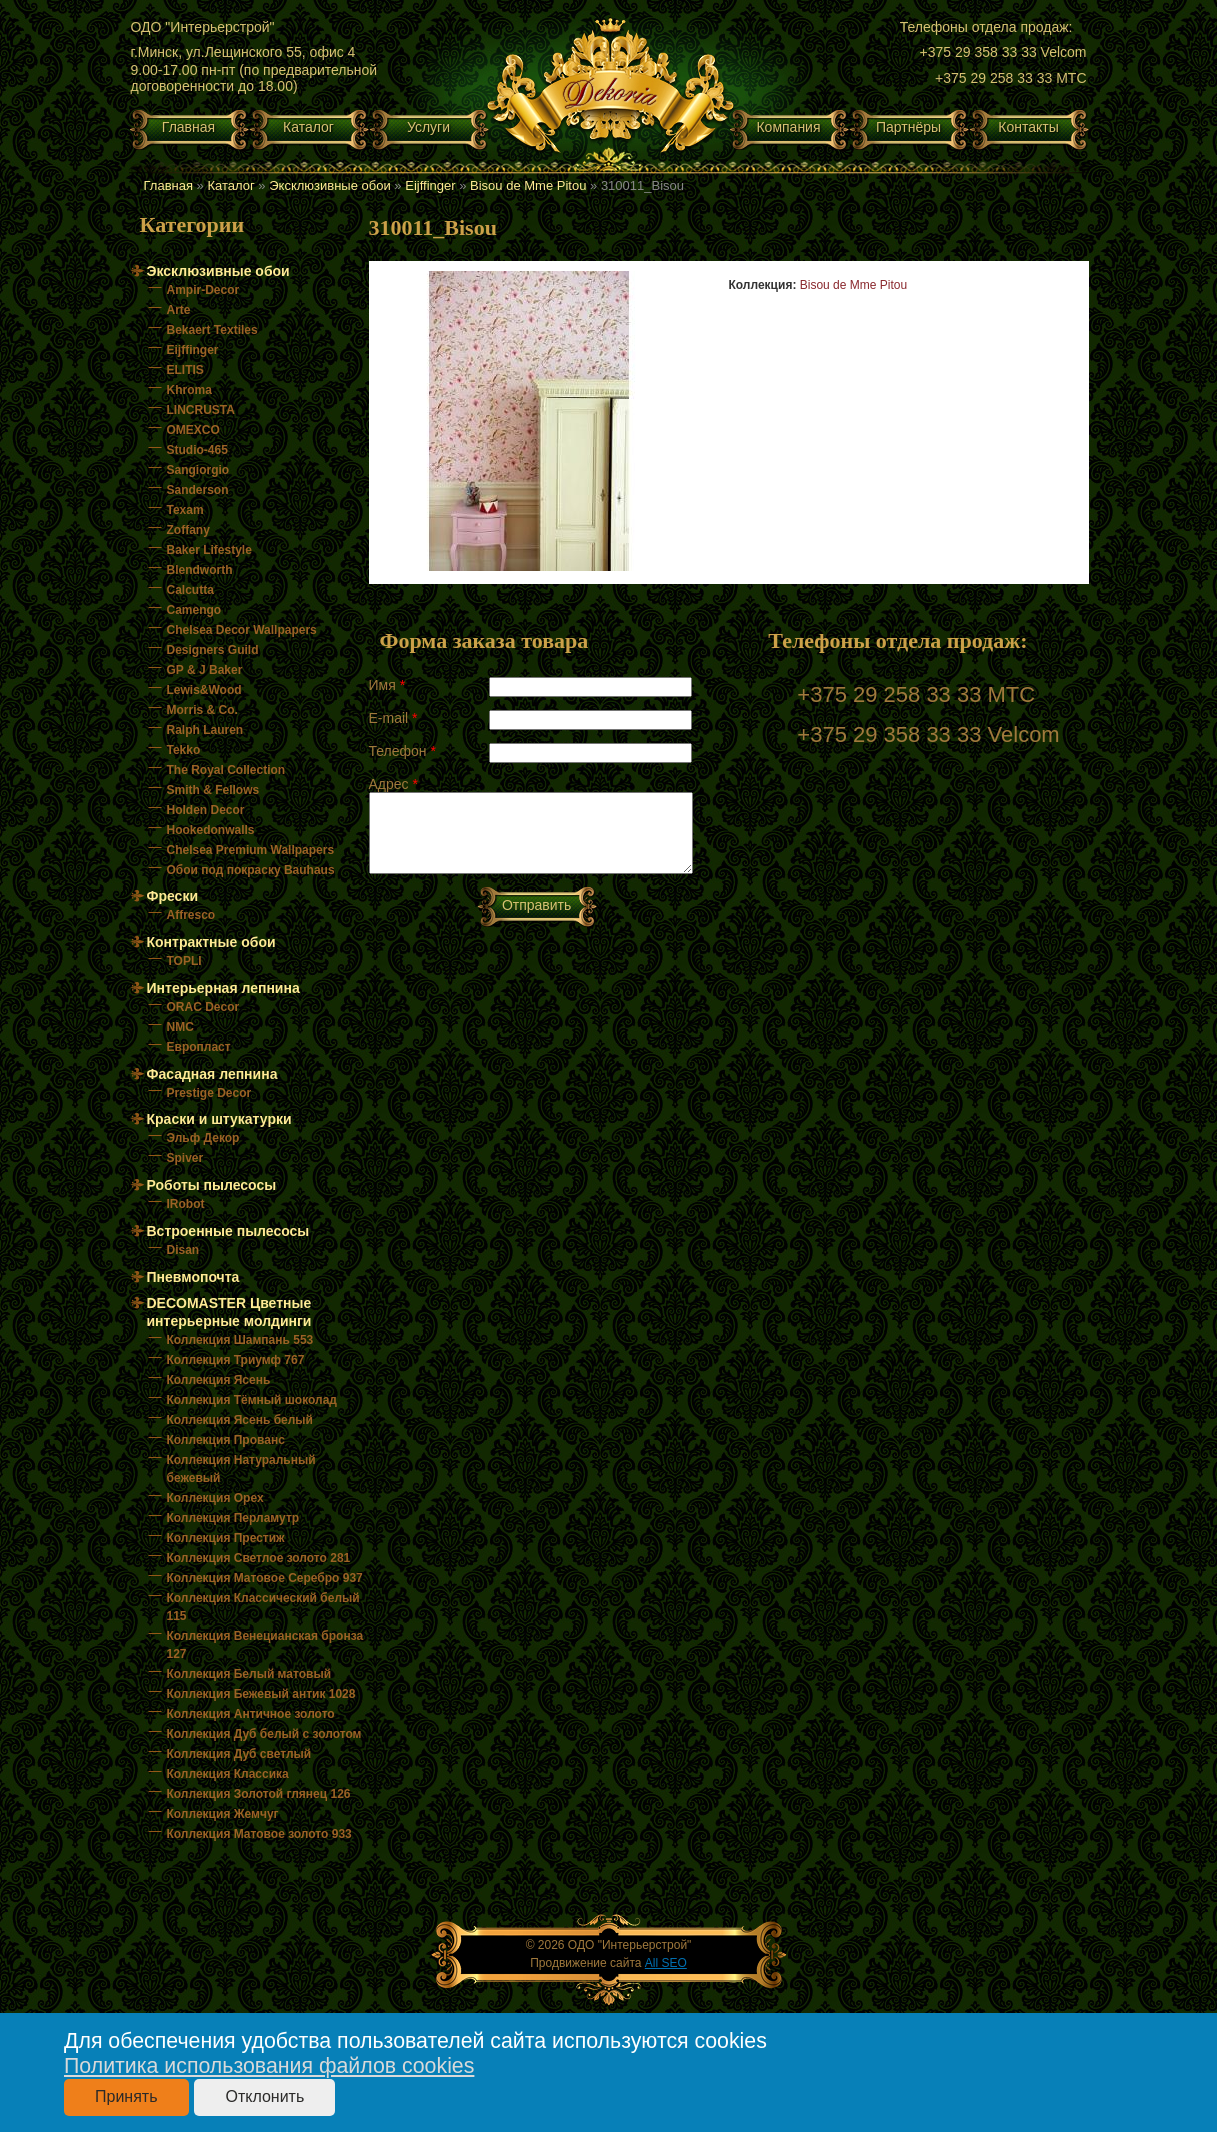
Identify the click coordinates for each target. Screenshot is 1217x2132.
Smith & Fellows (213, 790)
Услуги (428, 127)
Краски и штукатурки (219, 1119)
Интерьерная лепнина (223, 988)
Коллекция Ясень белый (240, 1420)
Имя (387, 685)
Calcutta (190, 590)
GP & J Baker (205, 670)
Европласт (199, 1047)
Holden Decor (206, 810)
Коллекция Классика (228, 1774)
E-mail (393, 718)
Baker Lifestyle (209, 550)
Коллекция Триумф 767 (236, 1360)
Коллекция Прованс (226, 1440)
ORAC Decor (203, 1007)
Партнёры (908, 127)
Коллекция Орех (215, 1498)
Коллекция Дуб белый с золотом (264, 1734)
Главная (188, 127)
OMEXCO (193, 430)
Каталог (308, 127)
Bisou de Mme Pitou (528, 185)
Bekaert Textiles (212, 330)
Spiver (185, 1158)
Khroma (189, 390)
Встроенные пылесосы (228, 1231)
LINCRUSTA (201, 410)
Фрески (173, 896)
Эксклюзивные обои (330, 185)
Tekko (184, 750)
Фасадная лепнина (212, 1074)
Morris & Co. (202, 710)
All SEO (666, 1963)
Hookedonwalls (211, 830)
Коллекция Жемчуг (223, 1814)
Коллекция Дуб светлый (239, 1754)
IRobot (186, 1204)
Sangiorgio (198, 470)
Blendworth (200, 570)
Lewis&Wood (204, 690)
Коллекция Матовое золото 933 (259, 1834)
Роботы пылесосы (212, 1185)
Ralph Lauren (205, 730)
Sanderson (198, 490)
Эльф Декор (203, 1138)
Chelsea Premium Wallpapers (251, 850)
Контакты (1028, 127)
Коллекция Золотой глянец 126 (259, 1794)
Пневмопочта (193, 1277)
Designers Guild (213, 650)
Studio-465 (197, 450)
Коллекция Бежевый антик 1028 (261, 1694)
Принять (126, 2096)
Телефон (402, 751)
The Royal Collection (226, 770)
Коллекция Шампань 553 (240, 1340)
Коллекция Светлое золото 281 (259, 1558)
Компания (788, 127)
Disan (183, 1250)
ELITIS (185, 370)
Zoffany (188, 530)
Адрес (393, 784)
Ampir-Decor (203, 290)
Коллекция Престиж (226, 1538)
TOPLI (184, 961)
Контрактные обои (211, 942)
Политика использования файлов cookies (269, 2066)
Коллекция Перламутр (233, 1518)
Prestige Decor (209, 1093)
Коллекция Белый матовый (249, 1674)
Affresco (191, 915)
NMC (180, 1027)
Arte (179, 310)
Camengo (194, 610)
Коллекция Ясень (219, 1380)
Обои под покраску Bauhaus (251, 870)
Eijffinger (430, 185)
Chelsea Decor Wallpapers (242, 630)
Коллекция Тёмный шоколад (252, 1400)
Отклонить (264, 2096)
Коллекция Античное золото (251, 1714)
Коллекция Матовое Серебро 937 (265, 1578)
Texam (185, 510)
